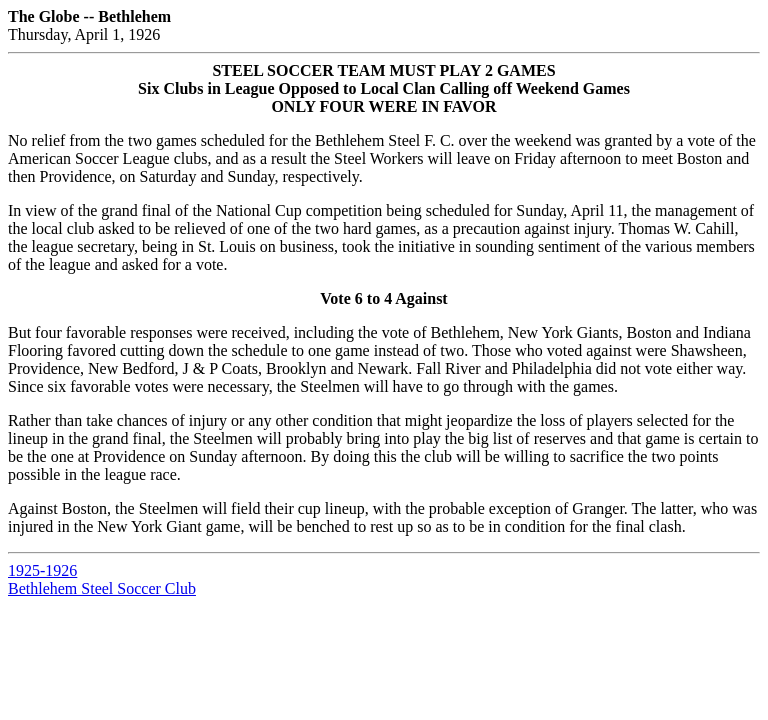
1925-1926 (42, 570)
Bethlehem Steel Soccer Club (102, 588)
